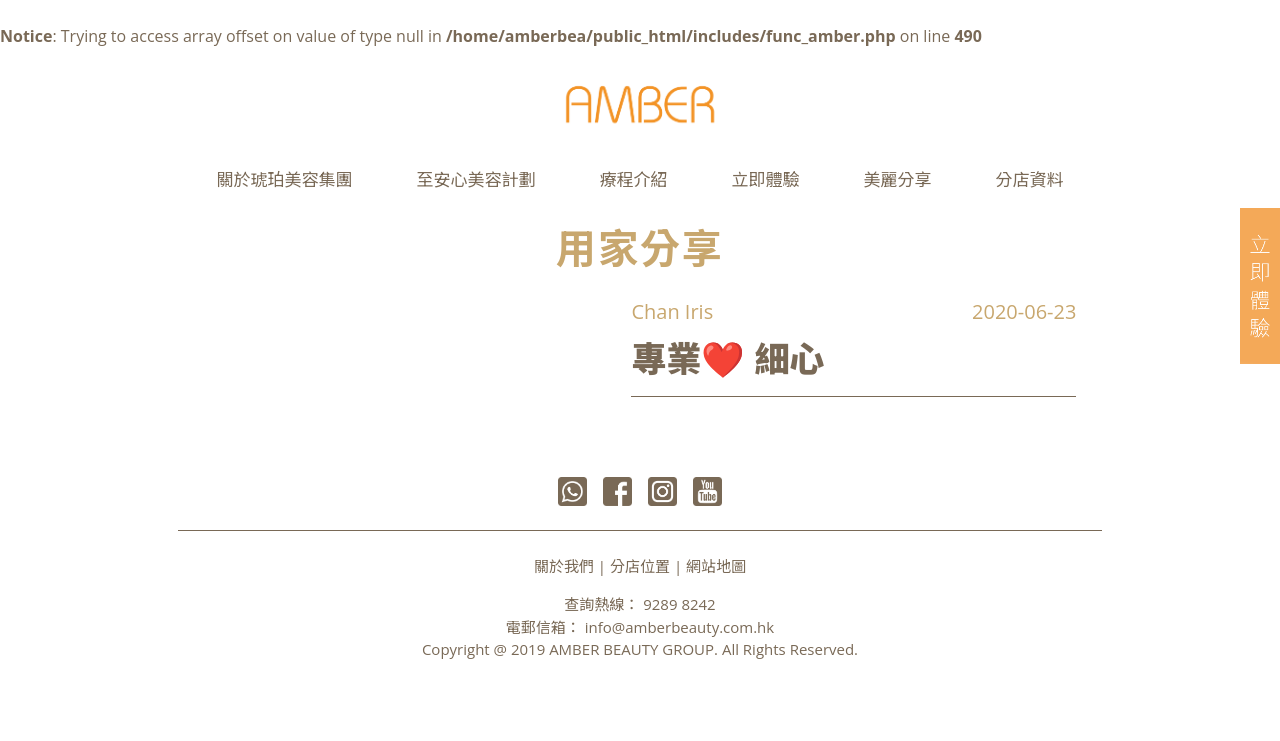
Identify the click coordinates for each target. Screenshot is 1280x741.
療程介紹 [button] (634, 179)
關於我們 (564, 566)
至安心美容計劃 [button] (476, 179)
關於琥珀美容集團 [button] (285, 179)
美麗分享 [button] (898, 179)
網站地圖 (716, 566)
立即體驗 (766, 179)
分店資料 (1030, 179)
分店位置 (640, 566)
